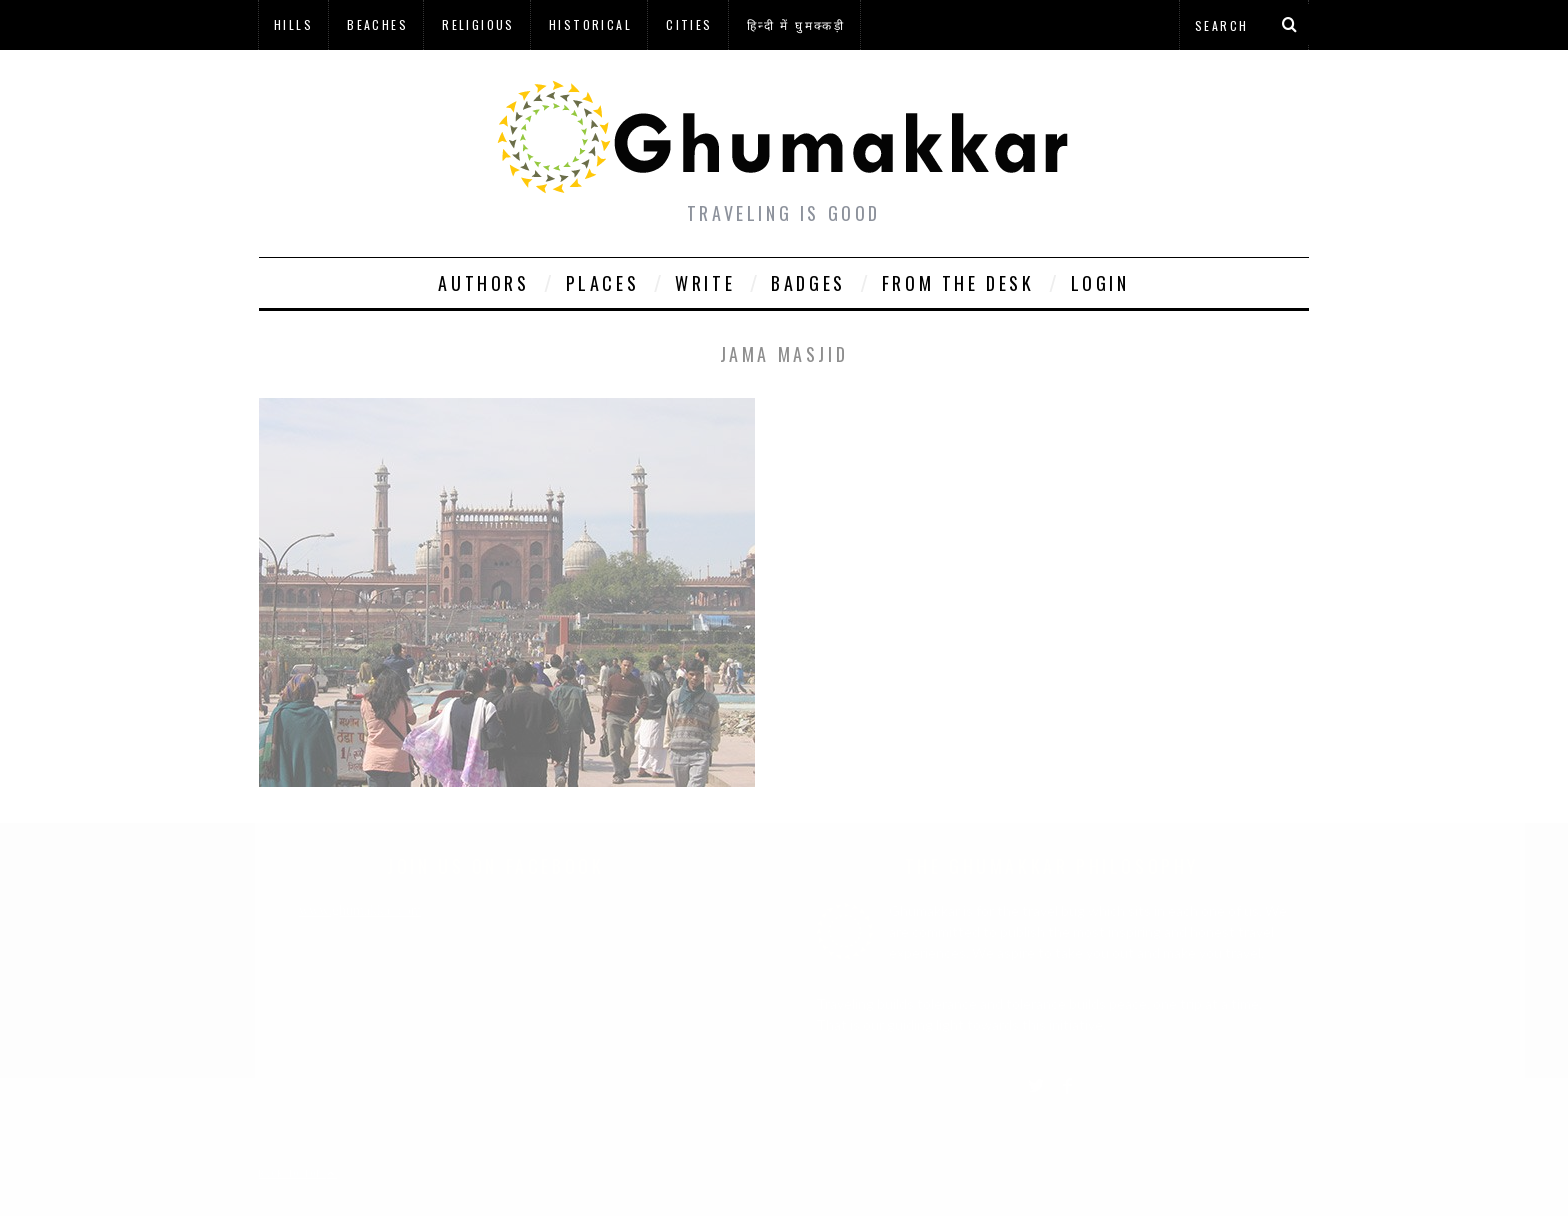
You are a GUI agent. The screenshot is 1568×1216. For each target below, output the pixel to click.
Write (705, 283)
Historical (590, 24)
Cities (689, 24)
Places (603, 283)
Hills (293, 24)
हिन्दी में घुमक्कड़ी (796, 24)
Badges (808, 283)
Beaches (377, 24)
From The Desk (958, 283)
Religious (478, 24)
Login (1100, 283)
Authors (483, 283)
